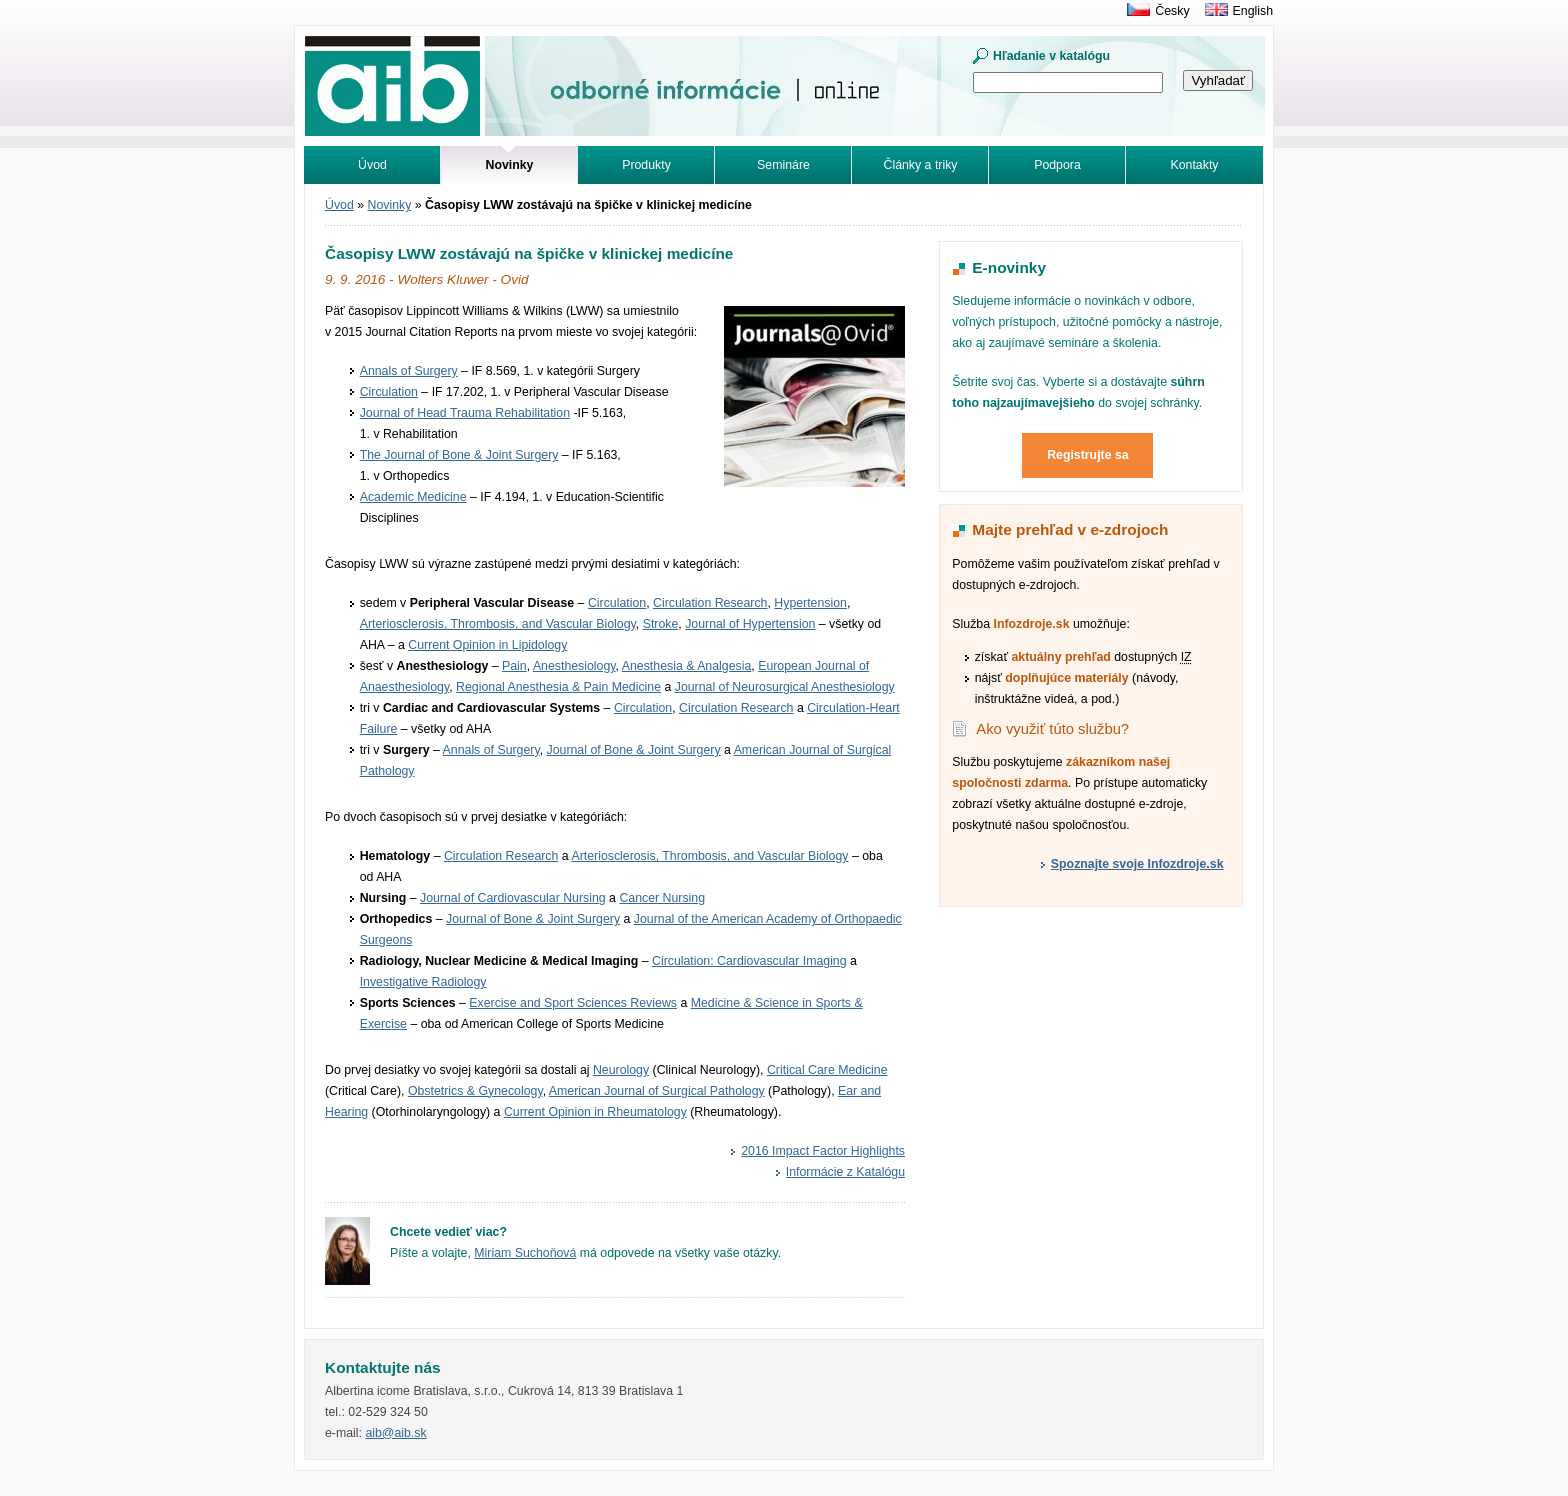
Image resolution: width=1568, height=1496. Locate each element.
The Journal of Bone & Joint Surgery (459, 455)
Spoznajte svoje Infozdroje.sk (1137, 864)
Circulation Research (710, 603)
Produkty (646, 165)
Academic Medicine (413, 497)
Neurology (621, 1070)
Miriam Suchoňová (525, 1253)
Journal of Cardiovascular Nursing (513, 898)
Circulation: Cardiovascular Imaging (749, 961)
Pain (514, 666)
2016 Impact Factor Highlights (823, 1151)
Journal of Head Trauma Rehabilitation (465, 413)
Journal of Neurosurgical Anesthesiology (785, 687)
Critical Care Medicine (827, 1070)
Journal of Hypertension (750, 624)
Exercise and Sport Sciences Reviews (573, 1003)
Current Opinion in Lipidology (487, 645)
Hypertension (810, 603)
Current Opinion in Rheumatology (595, 1112)
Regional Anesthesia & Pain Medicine (558, 687)
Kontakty (1195, 165)
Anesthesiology (574, 666)
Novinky (390, 205)
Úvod (372, 165)
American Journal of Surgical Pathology (657, 1091)
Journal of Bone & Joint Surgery (634, 750)
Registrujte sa (1088, 455)
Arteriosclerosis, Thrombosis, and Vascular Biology (498, 624)
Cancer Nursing (662, 898)
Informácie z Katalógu (845, 1172)
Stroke (661, 624)
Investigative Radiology (423, 982)
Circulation (389, 392)
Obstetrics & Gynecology (475, 1091)
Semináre (783, 165)
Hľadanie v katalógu (1051, 56)
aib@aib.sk (395, 1433)
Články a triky (921, 165)
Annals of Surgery (409, 371)
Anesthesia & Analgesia (687, 666)
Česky (1172, 11)
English (1253, 11)
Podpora (1057, 165)
